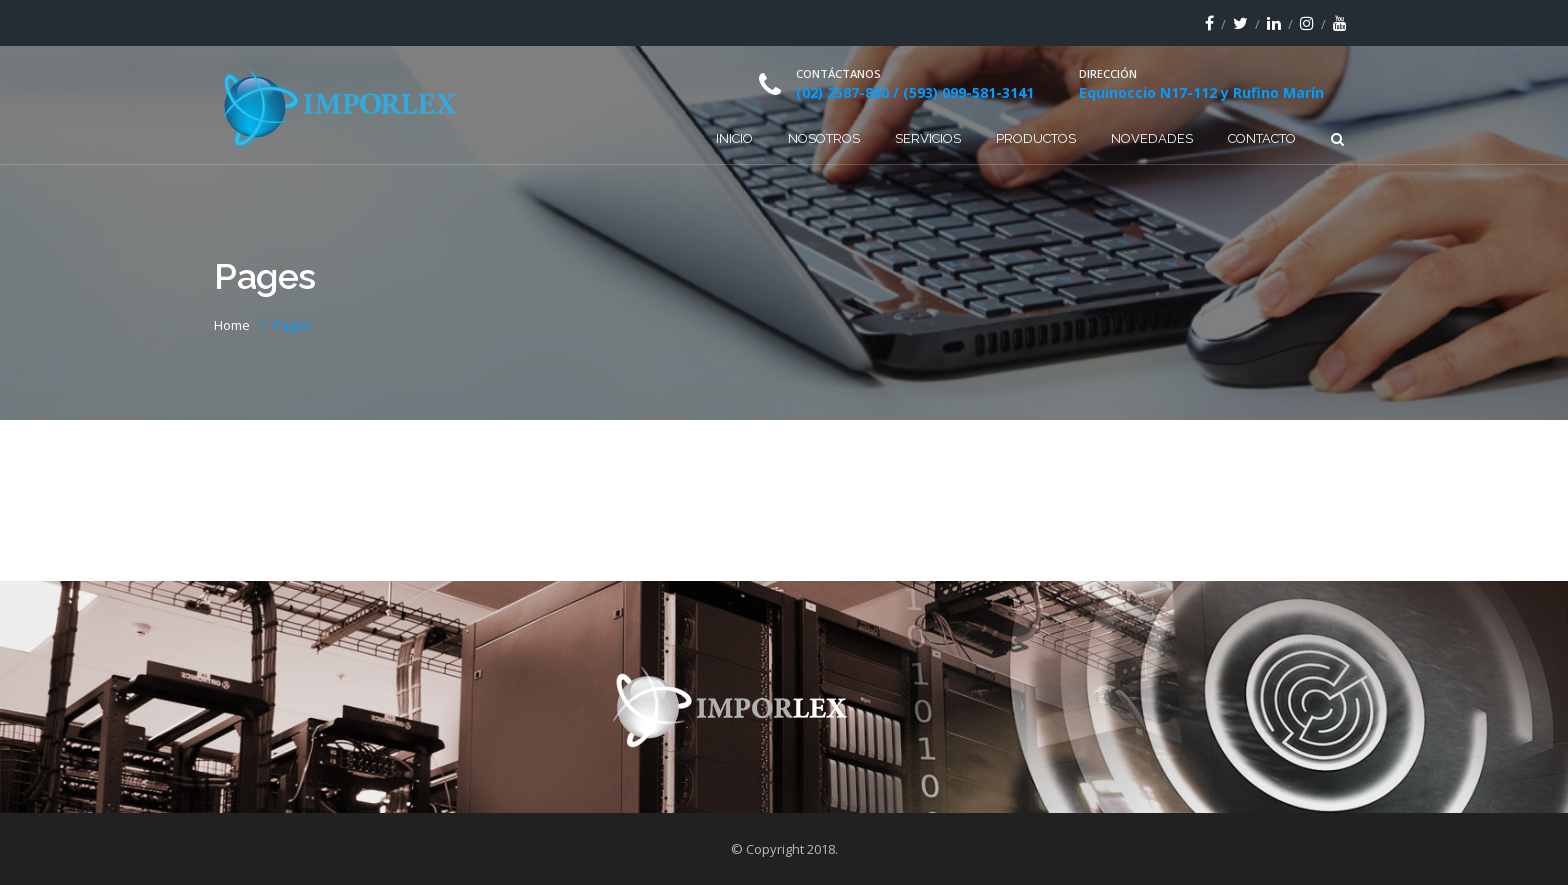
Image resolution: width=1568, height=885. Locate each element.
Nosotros (824, 138)
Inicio (734, 138)
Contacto (1262, 138)
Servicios (928, 138)
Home (232, 325)
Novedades (1152, 138)
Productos (1036, 138)
